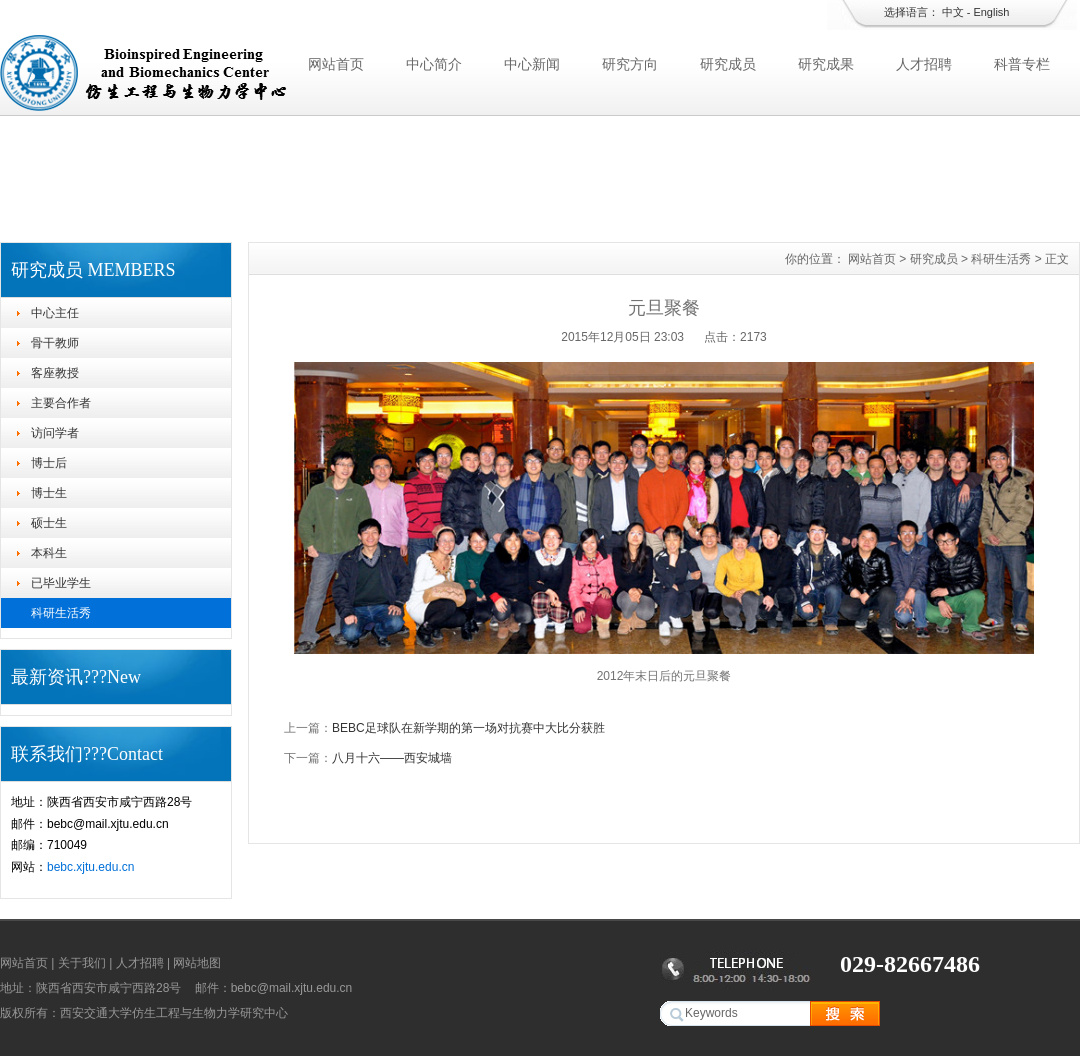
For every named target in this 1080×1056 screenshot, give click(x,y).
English (991, 12)
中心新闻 (532, 64)
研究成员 (728, 64)
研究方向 (630, 64)
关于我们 (82, 963)
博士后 (49, 463)
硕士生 (49, 523)
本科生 (49, 553)
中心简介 (434, 64)
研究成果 (826, 64)
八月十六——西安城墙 (392, 758)
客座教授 (55, 373)
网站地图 (197, 963)
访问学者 (55, 433)
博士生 (49, 493)
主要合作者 (61, 403)
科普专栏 (1022, 64)
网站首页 (336, 64)
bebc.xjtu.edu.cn (90, 867)
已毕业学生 (61, 583)
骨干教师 (55, 343)
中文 (953, 12)
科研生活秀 (61, 613)
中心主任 (55, 313)
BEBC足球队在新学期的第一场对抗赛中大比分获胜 (468, 728)
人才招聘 (924, 64)
